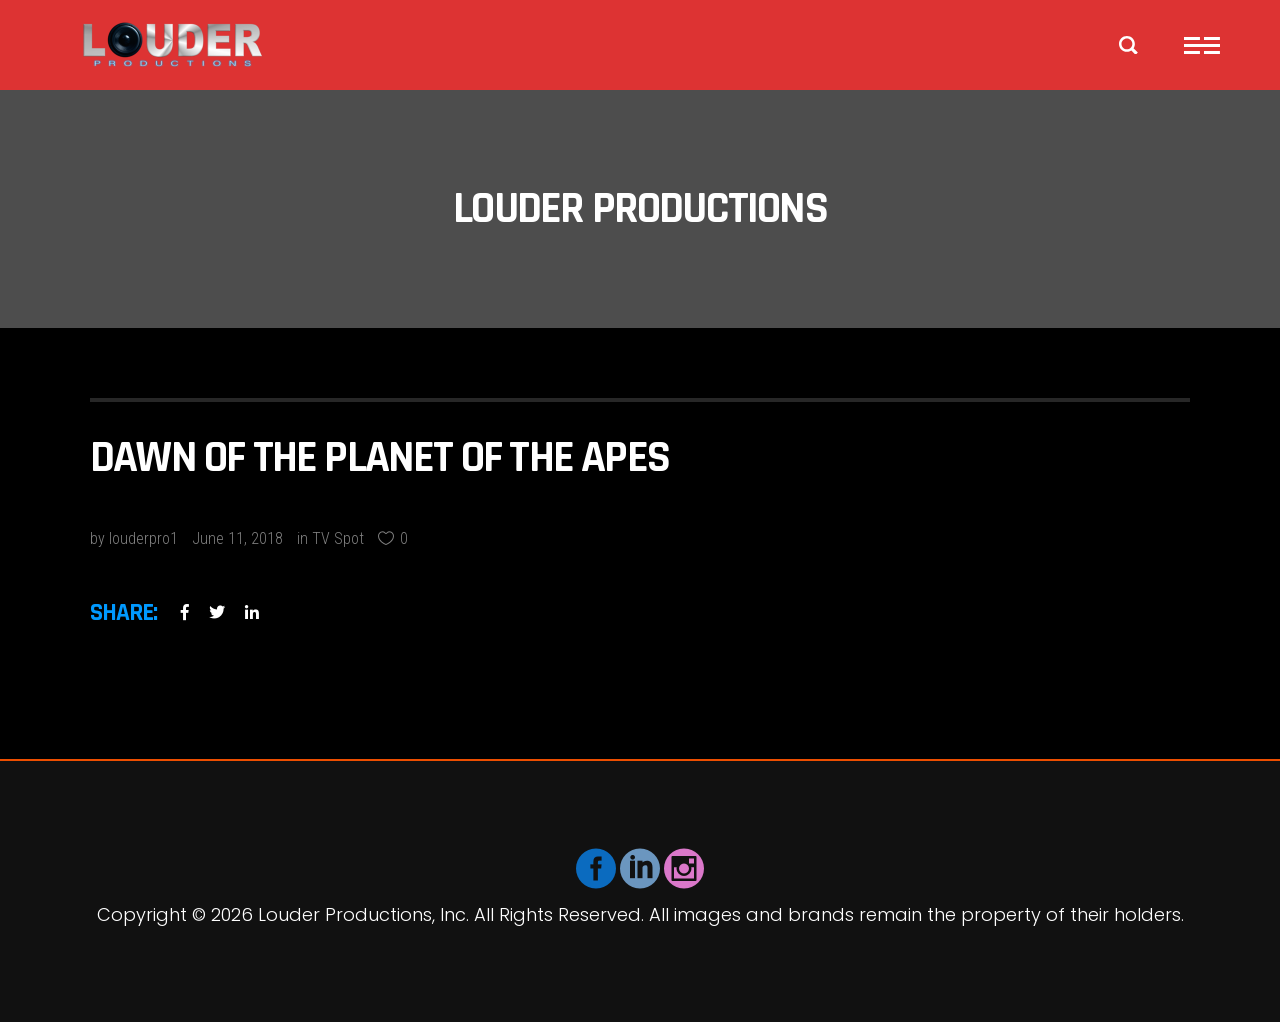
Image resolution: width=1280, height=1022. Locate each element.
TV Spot (338, 538)
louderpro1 (143, 538)
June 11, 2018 (237, 538)
